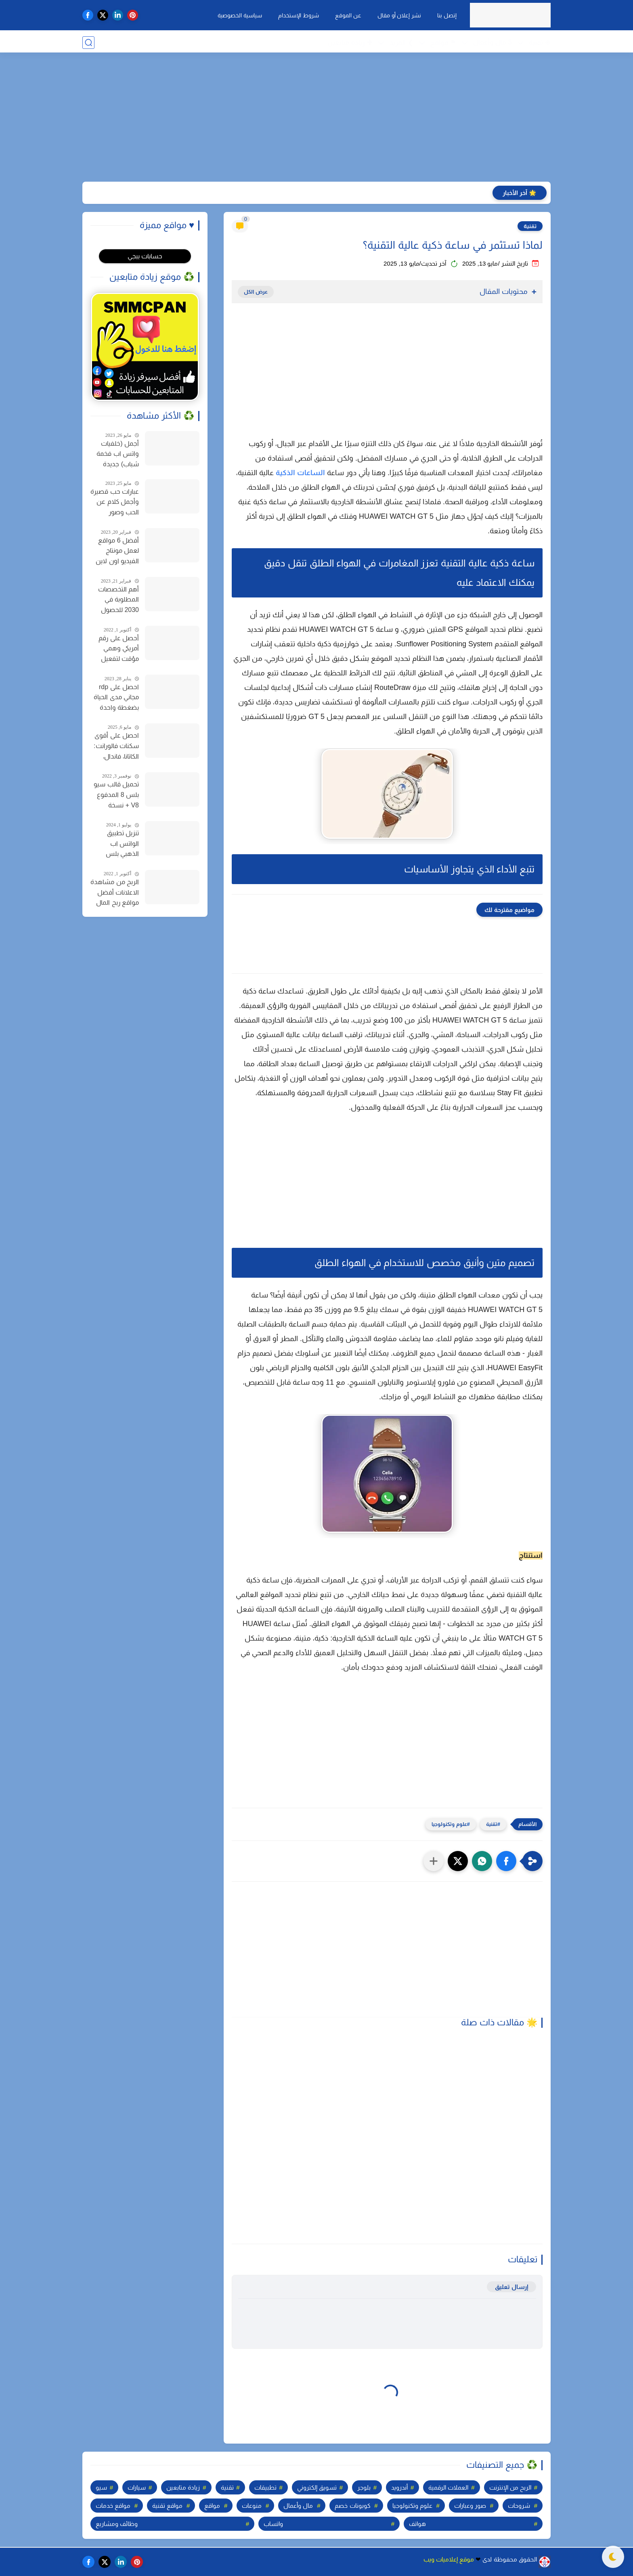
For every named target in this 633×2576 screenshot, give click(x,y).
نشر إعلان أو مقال (398, 15)
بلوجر (364, 2487)
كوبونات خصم (352, 2505)
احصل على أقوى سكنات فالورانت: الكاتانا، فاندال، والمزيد (116, 747)
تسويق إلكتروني (317, 2487)
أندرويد (399, 2487)
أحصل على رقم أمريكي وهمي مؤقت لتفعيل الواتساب (119, 649)
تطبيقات (265, 2487)
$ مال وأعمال (492, 42)
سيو (101, 2487)
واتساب (273, 2523)
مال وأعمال (298, 2505)
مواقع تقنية (167, 2505)
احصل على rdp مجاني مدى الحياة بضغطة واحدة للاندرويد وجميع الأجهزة (116, 698)
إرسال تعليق (511, 2286)
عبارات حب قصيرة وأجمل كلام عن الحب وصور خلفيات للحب (114, 503)
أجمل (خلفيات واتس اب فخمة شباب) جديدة (117, 453)
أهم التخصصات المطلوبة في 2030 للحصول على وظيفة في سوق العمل (118, 601)
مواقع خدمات (113, 2505)
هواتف (417, 2523)
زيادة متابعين (183, 2487)
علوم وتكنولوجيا (449, 1824)
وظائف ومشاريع (117, 2523)
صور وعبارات (470, 2505)
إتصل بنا (446, 15)
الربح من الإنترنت (510, 2487)
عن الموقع (347, 15)
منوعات (252, 2505)
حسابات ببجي (145, 256)
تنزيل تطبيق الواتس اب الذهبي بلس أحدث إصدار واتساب (122, 844)
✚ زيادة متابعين (349, 42)
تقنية (530, 226)
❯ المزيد (401, 42)
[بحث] (88, 42)
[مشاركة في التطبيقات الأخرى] (433, 1861)
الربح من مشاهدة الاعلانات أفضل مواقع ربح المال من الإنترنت (114, 893)
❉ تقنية (540, 42)
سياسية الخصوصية (239, 15)
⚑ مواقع (443, 42)
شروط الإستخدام (297, 15)
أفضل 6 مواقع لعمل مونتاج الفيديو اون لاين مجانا (117, 552)
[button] (506, 1861)
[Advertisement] (316, 119)
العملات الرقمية (448, 2487)
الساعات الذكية (300, 473)
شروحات (519, 2505)
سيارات (137, 2487)
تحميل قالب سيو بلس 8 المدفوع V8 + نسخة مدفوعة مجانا (116, 796)
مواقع (212, 2505)
